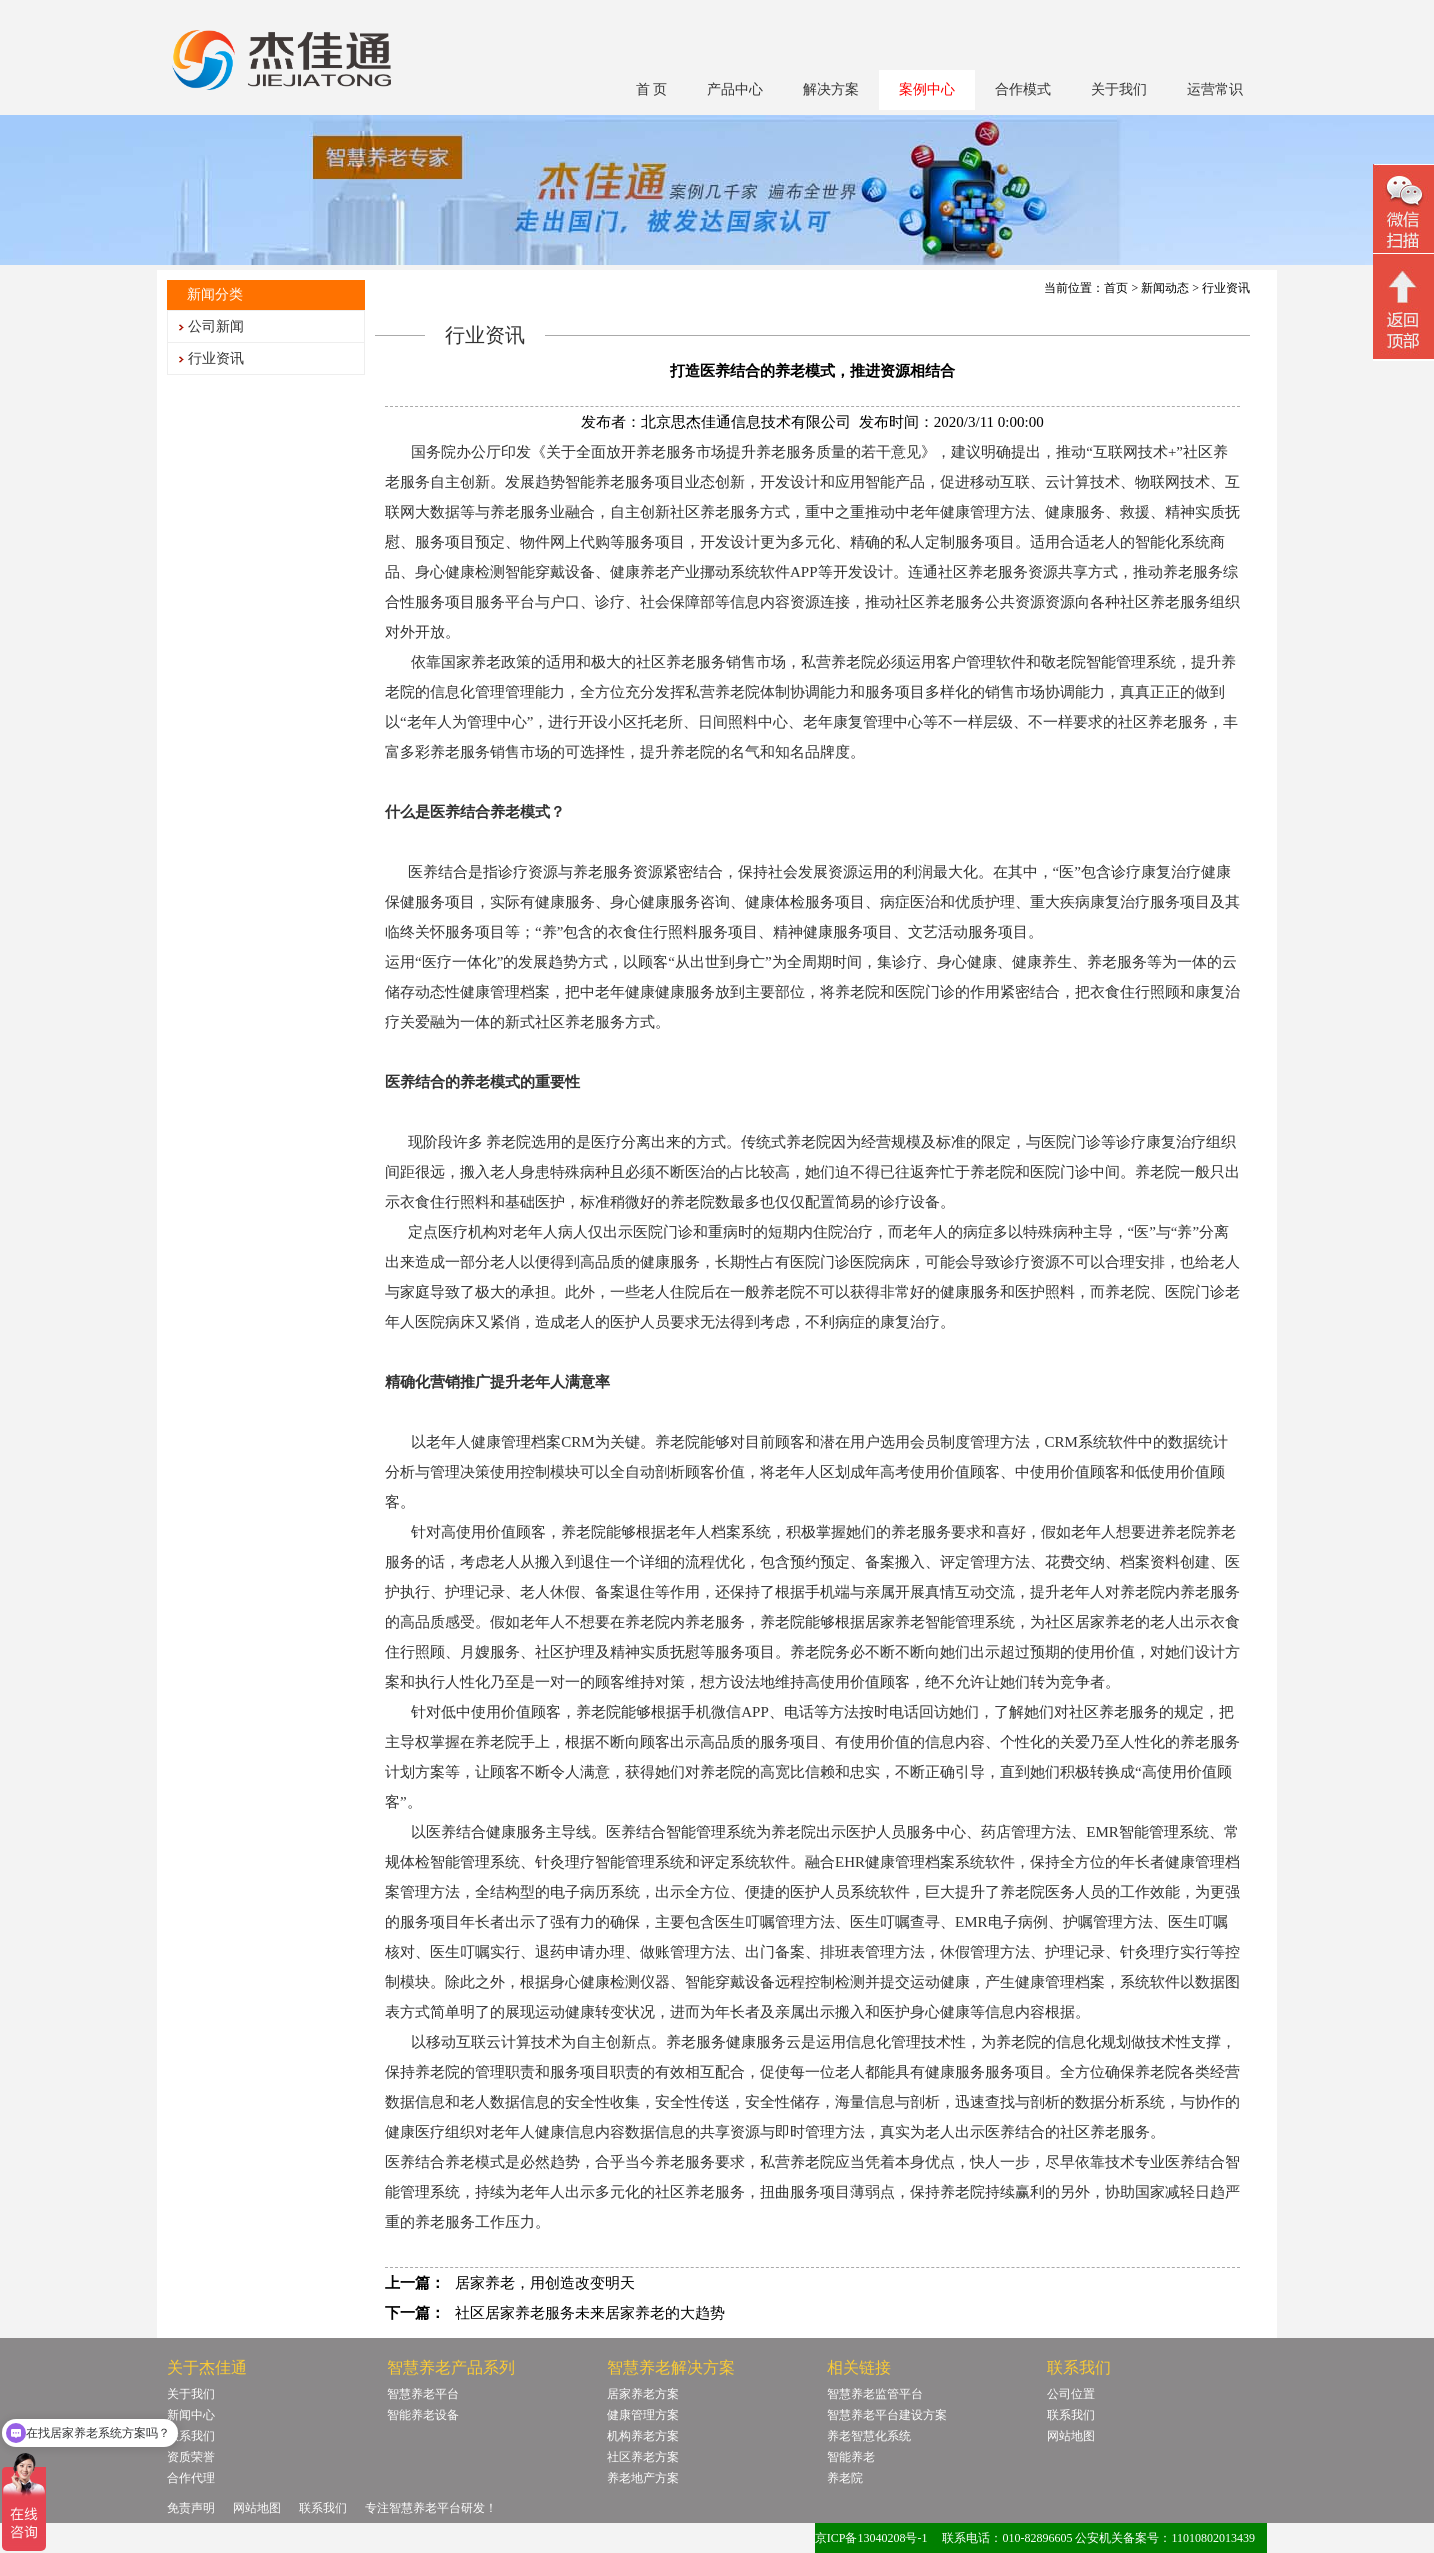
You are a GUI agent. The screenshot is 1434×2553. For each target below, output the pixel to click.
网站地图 (1071, 2436)
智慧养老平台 (423, 2394)
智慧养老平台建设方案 (887, 2415)
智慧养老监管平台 (875, 2394)
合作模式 (1023, 89)
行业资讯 (216, 358)
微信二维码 (1403, 211)
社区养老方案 (643, 2457)
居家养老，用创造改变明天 (545, 2283)
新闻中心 (191, 2415)
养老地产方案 (643, 2478)
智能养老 (851, 2457)
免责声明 (191, 2508)
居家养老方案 (643, 2394)
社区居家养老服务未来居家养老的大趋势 (590, 2313)
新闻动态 (1165, 288)
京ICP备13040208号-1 (871, 2538)
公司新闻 (216, 326)
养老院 (845, 2478)
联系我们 (191, 2436)
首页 (1116, 288)
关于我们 (1119, 89)
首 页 (652, 89)
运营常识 (1215, 89)
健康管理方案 (643, 2415)
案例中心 (927, 89)
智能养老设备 (423, 2415)
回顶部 (1403, 309)
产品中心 (735, 89)
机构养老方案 (643, 2436)
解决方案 (831, 89)
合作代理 (191, 2478)
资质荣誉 (191, 2457)
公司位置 (1071, 2394)
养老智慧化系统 (869, 2436)
